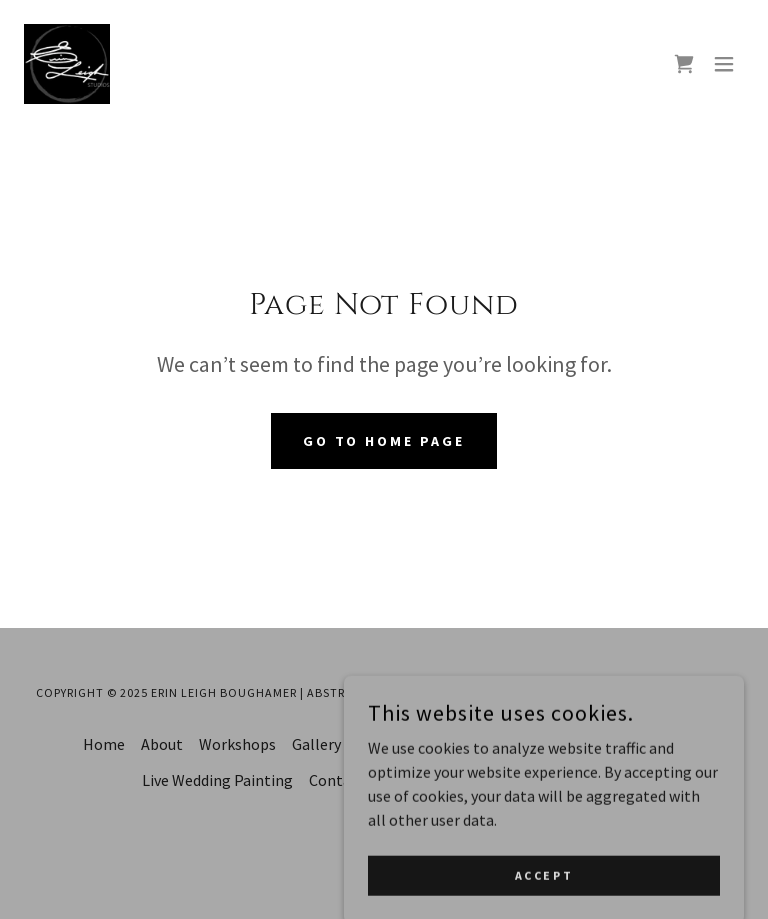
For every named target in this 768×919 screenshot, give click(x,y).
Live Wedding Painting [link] (217, 780)
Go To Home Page (384, 441)
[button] (724, 64)
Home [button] (104, 744)
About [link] (162, 744)
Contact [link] (337, 780)
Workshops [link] (237, 744)
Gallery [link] (316, 744)
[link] (67, 64)
